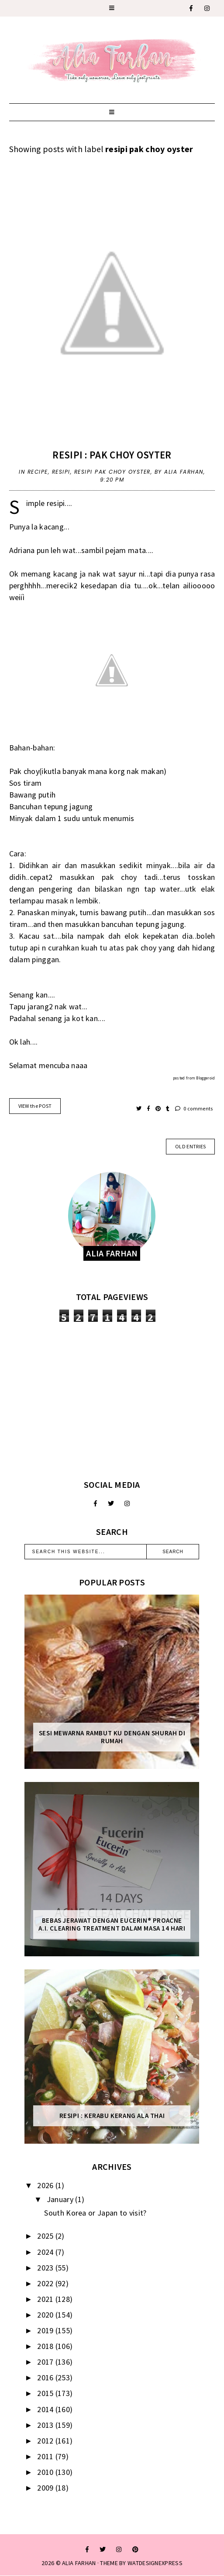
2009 (46, 2488)
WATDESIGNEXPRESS (155, 2563)
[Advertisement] (111, 1401)
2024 (46, 2252)
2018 (46, 2346)
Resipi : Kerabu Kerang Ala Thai (112, 2116)
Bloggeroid (205, 1078)
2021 (46, 2299)
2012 (46, 2441)
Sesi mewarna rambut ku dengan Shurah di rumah (112, 1737)
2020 (46, 2315)
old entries (190, 1146)
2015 (46, 2393)
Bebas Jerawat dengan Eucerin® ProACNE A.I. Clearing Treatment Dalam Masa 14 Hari (111, 1924)
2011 (46, 2456)
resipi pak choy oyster (112, 471)
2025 (46, 2236)
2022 (46, 2283)
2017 (46, 2362)
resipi (61, 471)
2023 (46, 2268)
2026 (46, 2185)
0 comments (194, 1108)
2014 (46, 2409)
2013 (46, 2425)
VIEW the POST (35, 1106)
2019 (46, 2330)
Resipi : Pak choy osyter (111, 454)
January (61, 2199)
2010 (46, 2472)
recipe (38, 471)
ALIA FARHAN (79, 2563)
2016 (46, 2377)
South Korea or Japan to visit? (95, 2213)
